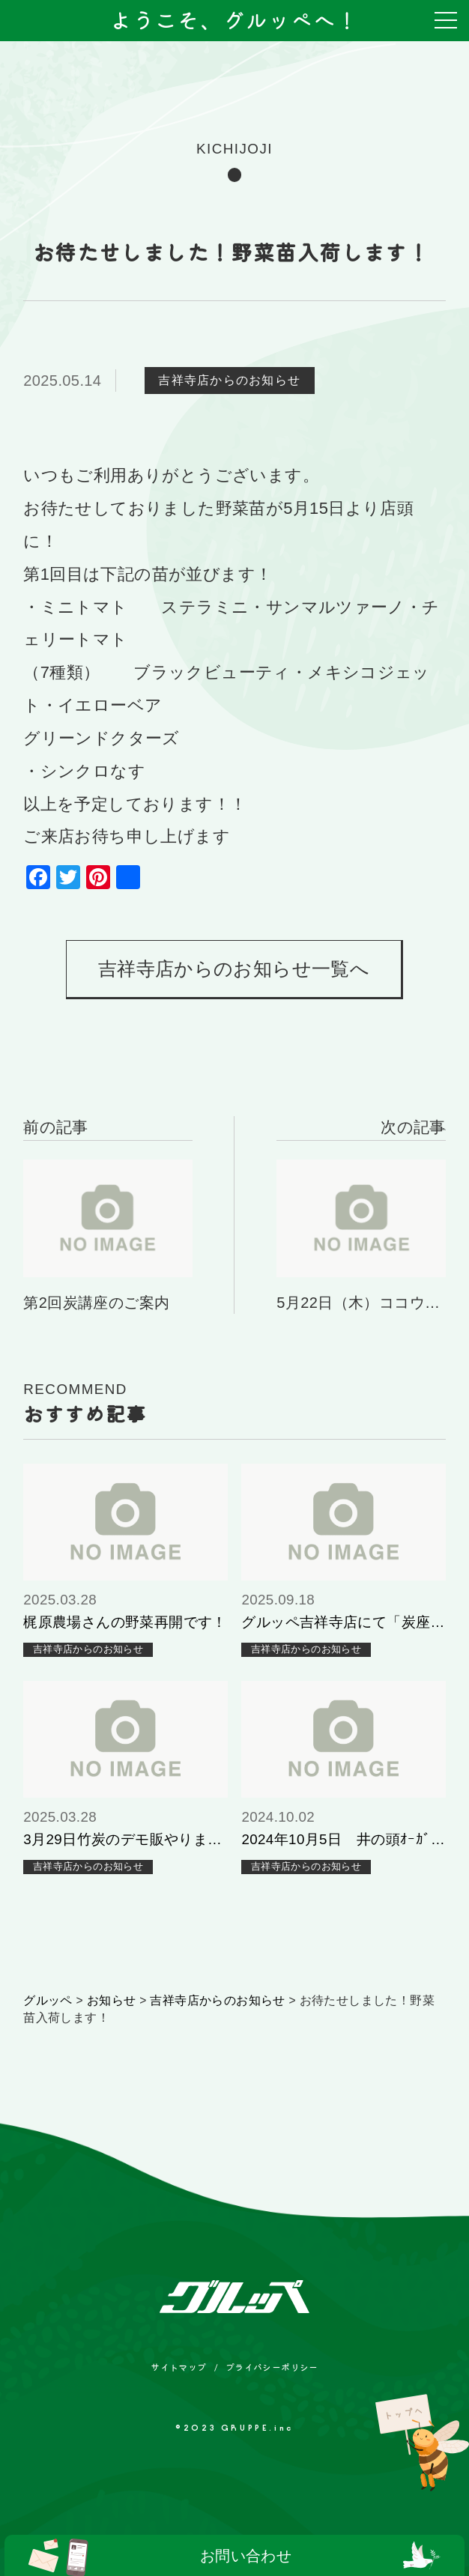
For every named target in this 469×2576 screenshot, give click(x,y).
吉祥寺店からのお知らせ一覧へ (233, 968)
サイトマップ (178, 2367)
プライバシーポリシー (272, 2367)
